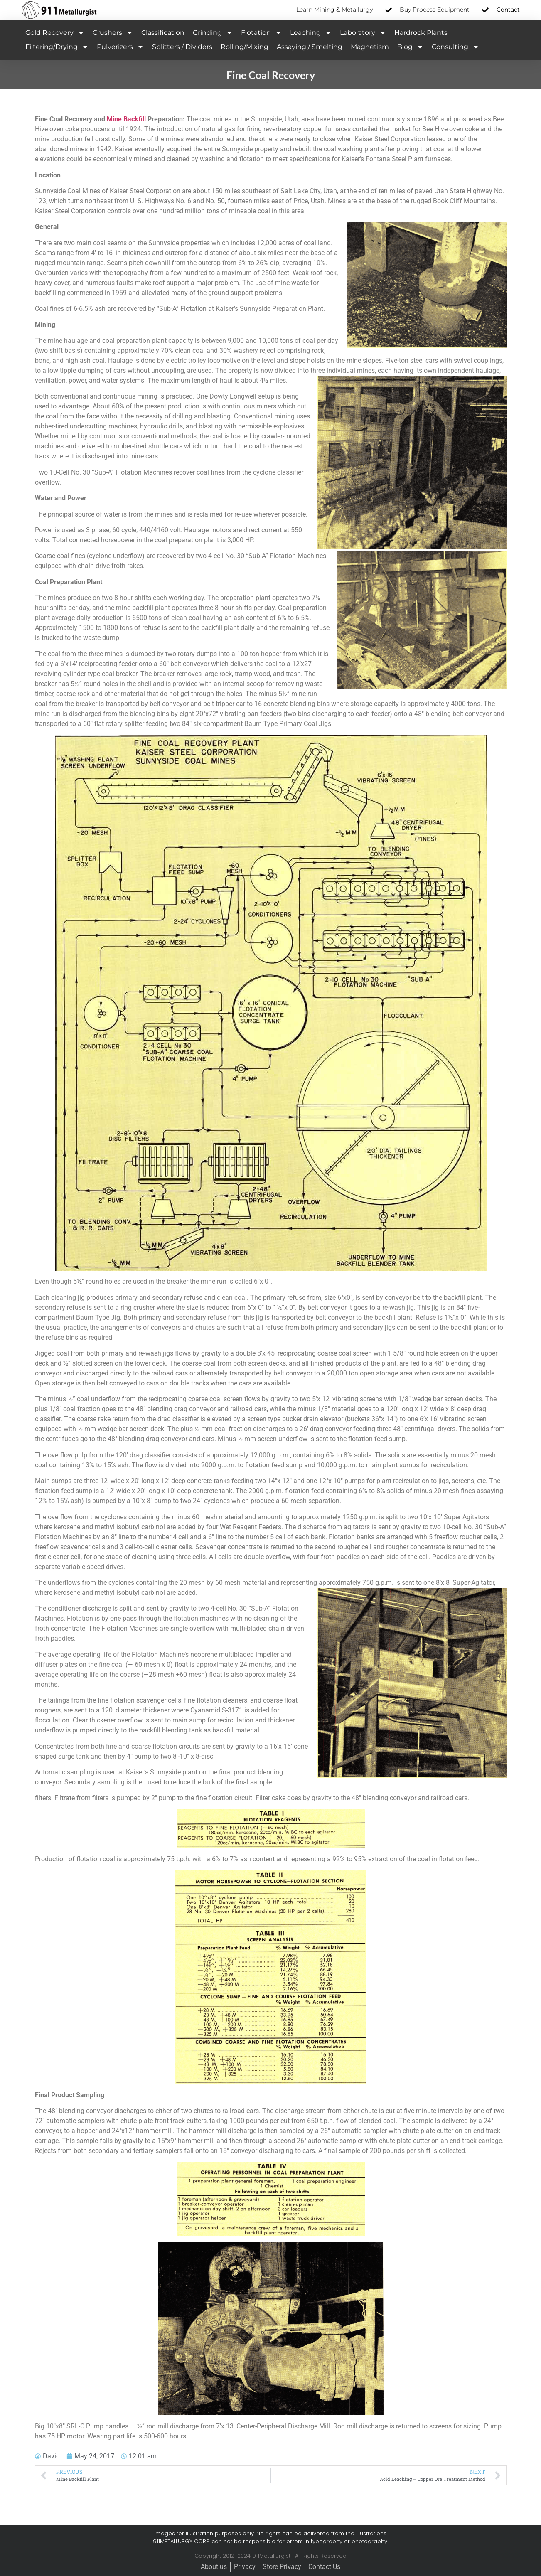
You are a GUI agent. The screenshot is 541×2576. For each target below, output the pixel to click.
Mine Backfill (126, 119)
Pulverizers (120, 47)
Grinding (213, 33)
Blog (410, 47)
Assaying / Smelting (309, 47)
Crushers (113, 33)
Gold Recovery (54, 33)
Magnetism (370, 47)
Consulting (455, 47)
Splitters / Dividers (182, 47)
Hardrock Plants (421, 33)
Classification (162, 33)
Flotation (261, 33)
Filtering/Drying (57, 47)
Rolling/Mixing (244, 47)
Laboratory (363, 33)
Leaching (311, 33)
